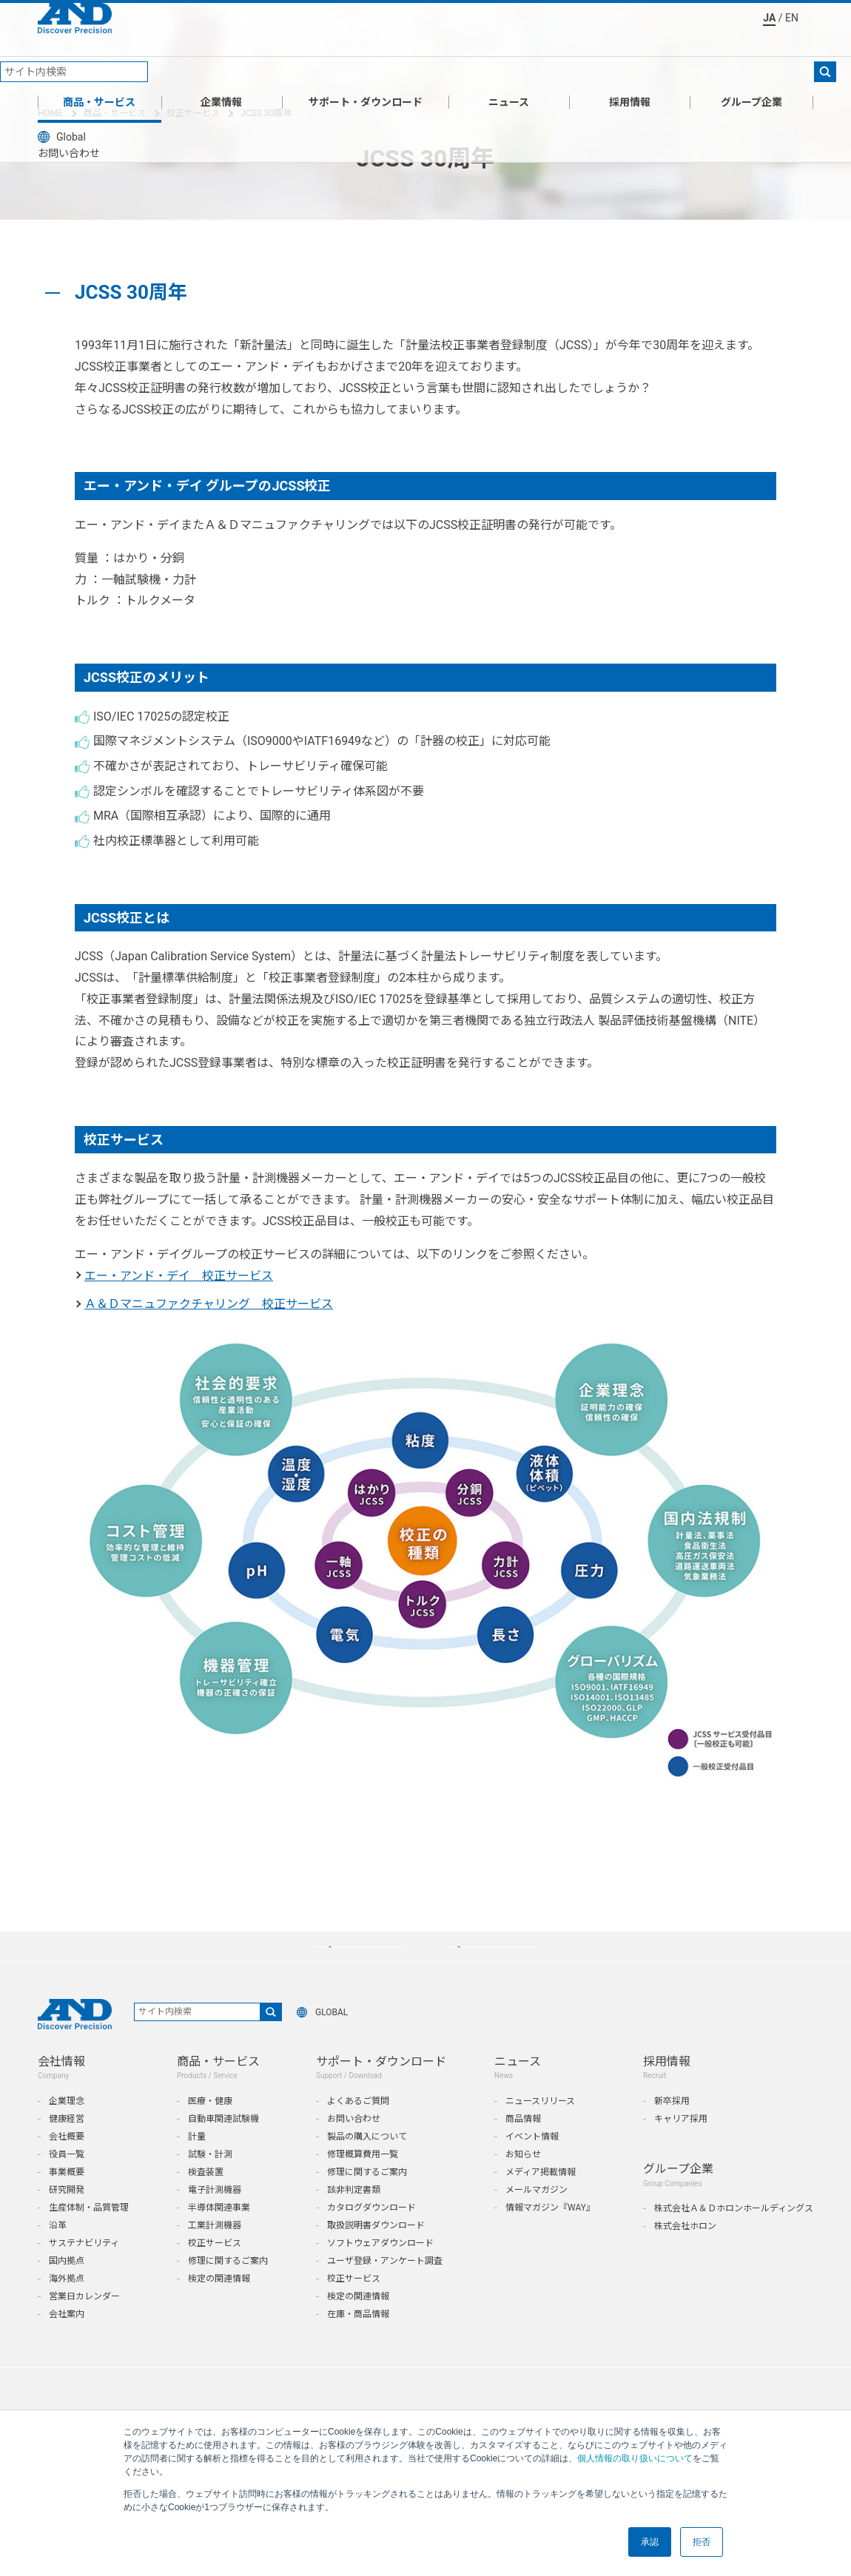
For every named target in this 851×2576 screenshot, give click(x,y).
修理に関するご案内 (228, 2292)
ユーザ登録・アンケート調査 (385, 2292)
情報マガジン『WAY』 (550, 2238)
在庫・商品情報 (358, 2345)
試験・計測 (210, 2185)
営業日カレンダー (84, 2327)
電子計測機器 (214, 2221)
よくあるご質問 (358, 2132)
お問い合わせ (353, 2150)
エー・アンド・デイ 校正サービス (178, 1276)
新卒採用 (672, 2132)
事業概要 (66, 2203)
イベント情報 (532, 2167)
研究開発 (66, 2221)
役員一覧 (66, 2185)
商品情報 (523, 2150)
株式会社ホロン (685, 2257)
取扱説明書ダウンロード (376, 2256)
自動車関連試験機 (223, 2150)
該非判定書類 (353, 2221)
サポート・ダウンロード (366, 77)
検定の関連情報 (219, 2309)
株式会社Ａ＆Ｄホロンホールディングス (733, 2239)
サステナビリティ (84, 2274)
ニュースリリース (540, 2132)
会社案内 (66, 2345)
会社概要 (66, 2167)
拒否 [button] (701, 2542)
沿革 (58, 2256)
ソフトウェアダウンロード (380, 2274)
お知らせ (523, 2185)
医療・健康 (210, 2132)
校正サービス (193, 113)
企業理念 (66, 2132)
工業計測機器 (214, 2256)
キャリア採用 (680, 2150)
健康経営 (66, 2150)
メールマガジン (536, 2221)
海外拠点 (66, 2309)
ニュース (508, 77)
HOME (50, 113)
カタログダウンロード (371, 2238)
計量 (197, 2167)
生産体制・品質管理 (89, 2238)
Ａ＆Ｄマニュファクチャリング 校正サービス (208, 1304)
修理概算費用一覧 (362, 2185)
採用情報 (629, 77)
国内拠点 (66, 2292)
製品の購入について (367, 2167)
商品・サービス (99, 77)
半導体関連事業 (219, 2238)
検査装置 (205, 2203)
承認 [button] (650, 2542)
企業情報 (221, 77)
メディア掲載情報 (540, 2203)
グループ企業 (751, 77)
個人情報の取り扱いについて (635, 2458)
